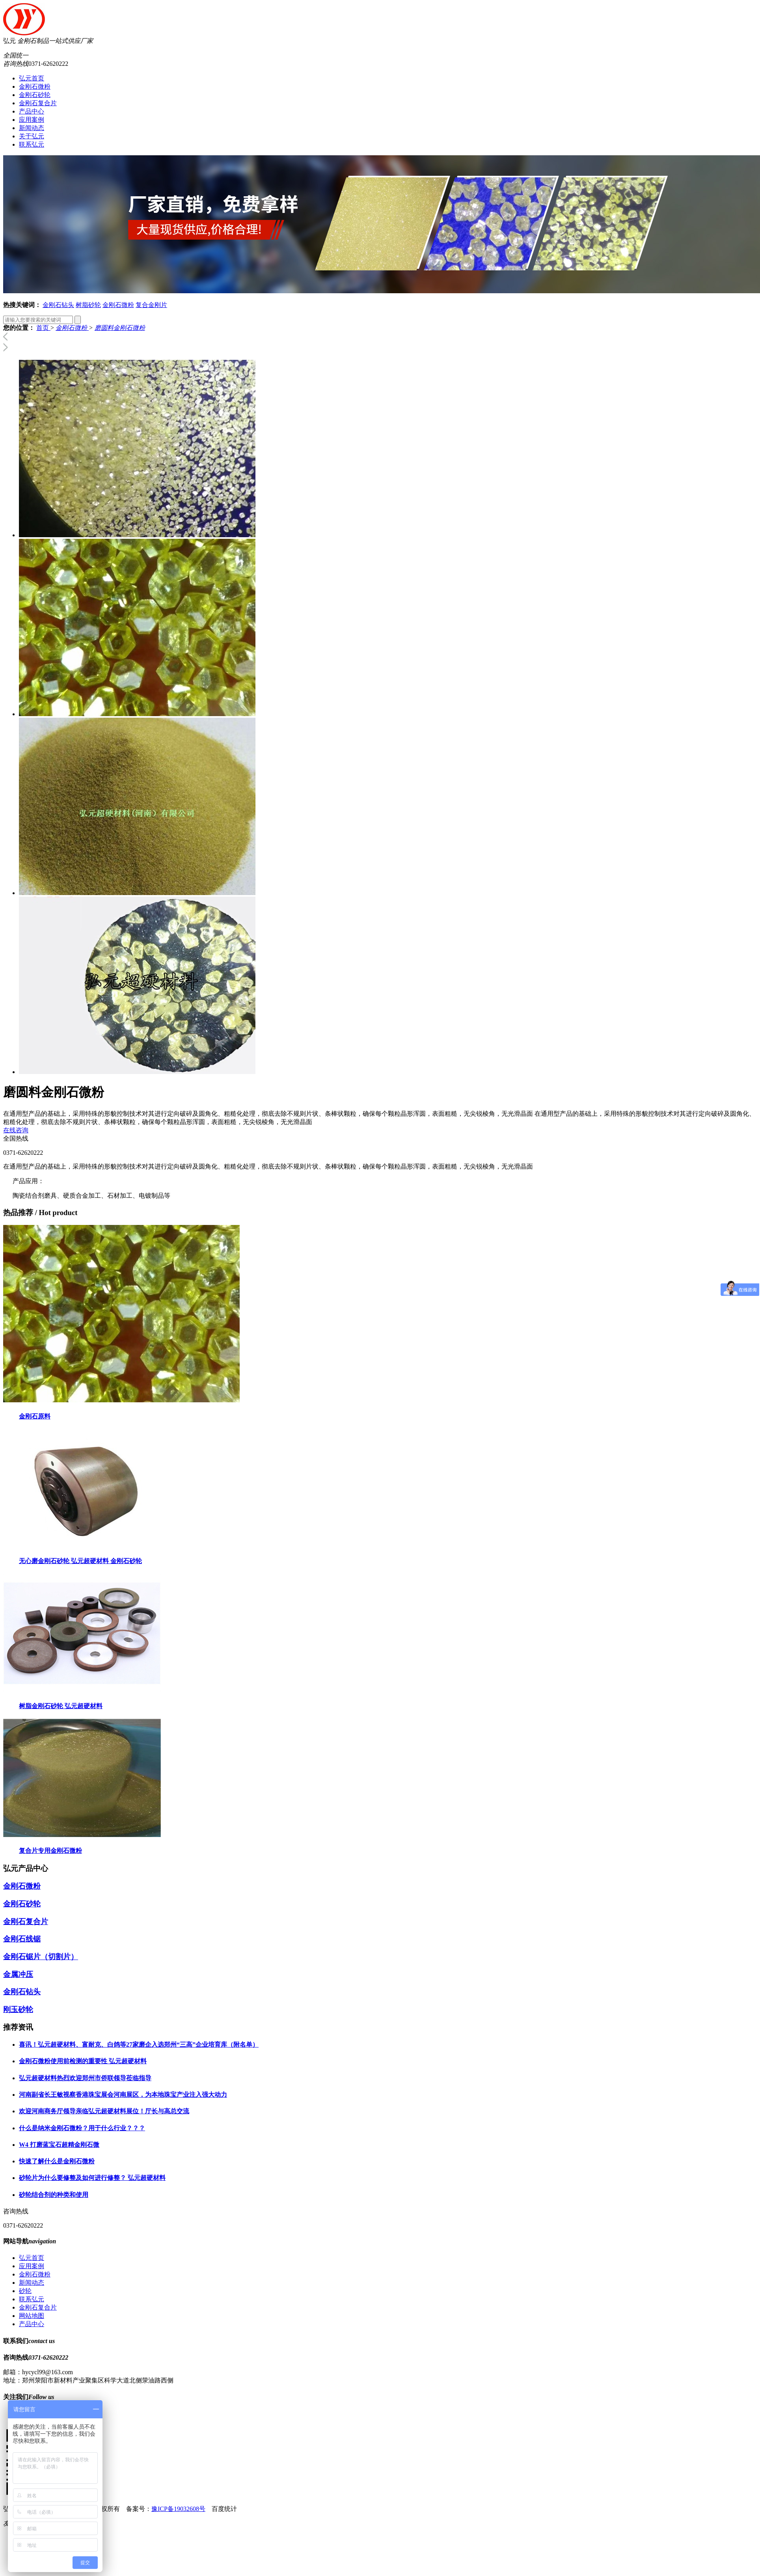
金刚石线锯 (22, 1939)
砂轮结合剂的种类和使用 (53, 2194)
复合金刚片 (151, 305)
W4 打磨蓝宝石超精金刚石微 (59, 2144)
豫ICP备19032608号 (178, 2508)
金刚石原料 (34, 1416)
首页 (43, 327)
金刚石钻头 (58, 305)
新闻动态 (31, 128)
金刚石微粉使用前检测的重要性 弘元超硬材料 (83, 2061)
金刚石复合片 (38, 103)
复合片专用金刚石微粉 (50, 1850)
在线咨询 (15, 1130)
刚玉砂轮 (18, 2009)
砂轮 (25, 2291)
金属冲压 (18, 1974)
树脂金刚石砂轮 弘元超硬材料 (60, 1706)
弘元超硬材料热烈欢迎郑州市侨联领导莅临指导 (85, 2078)
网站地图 (31, 2315)
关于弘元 (31, 136)
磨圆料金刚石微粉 (120, 327)
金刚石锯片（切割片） (40, 1956)
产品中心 (31, 111)
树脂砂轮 (88, 305)
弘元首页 (31, 78)
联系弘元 (31, 144)
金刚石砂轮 (34, 94)
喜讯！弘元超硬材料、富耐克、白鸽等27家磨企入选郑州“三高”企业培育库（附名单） (139, 2044)
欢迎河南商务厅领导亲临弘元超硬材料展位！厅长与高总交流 (104, 2111)
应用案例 (31, 119)
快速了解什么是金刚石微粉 (57, 2161)
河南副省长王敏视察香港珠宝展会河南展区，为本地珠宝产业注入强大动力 (123, 2094)
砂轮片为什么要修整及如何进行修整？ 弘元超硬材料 (92, 2177)
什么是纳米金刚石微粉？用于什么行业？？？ (82, 2128)
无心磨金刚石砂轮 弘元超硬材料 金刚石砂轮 (80, 1561)
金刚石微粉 (34, 86)
